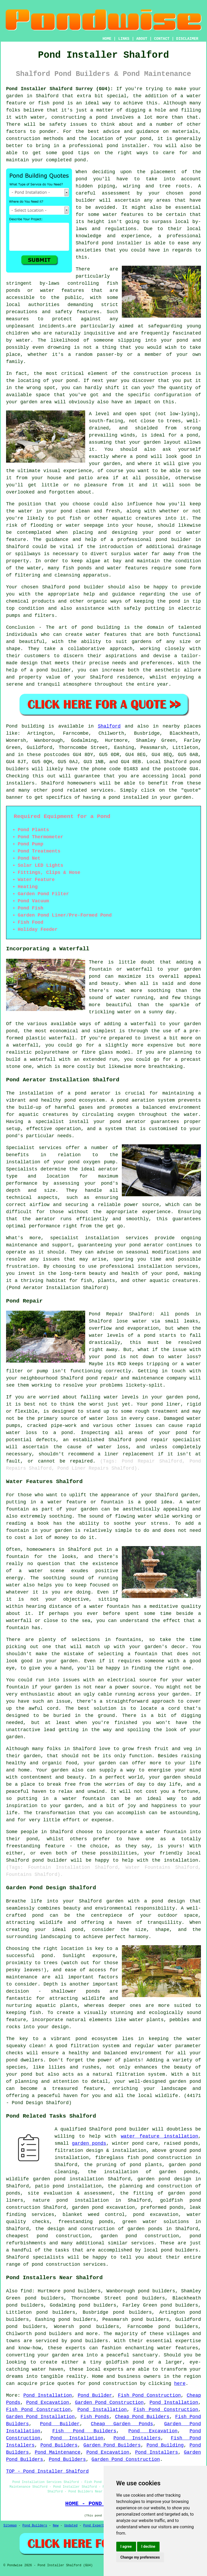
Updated (70, 2525)
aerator (46, 1219)
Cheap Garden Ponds (122, 2424)
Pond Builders (59, 2445)
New (56, 2525)
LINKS (123, 39)
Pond (11, 726)
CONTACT (162, 39)
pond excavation (156, 2214)
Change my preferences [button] (140, 2557)
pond (81, 179)
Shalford (109, 726)
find (26, 2291)
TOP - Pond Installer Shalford (47, 2471)
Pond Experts (94, 2525)
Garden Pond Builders (112, 2445)
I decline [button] (148, 2546)
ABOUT (141, 39)
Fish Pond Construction (149, 2395)
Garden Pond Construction (109, 2402)
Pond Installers (137, 2438)
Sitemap (10, 2525)
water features (177, 2348)
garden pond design (164, 2179)
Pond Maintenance (57, 2452)
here (179, 2383)
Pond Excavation (47, 2402)
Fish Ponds (94, 2416)
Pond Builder (95, 2395)
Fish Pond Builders (84, 2431)
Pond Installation (47, 2395)
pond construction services (69, 2264)
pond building (100, 627)
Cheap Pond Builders (142, 2416)
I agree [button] (126, 2546)
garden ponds (89, 2143)
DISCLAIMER (187, 39)
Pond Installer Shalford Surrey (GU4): (59, 88)
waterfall (62, 1038)
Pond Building (165, 2445)
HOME (107, 39)
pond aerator (92, 1093)
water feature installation (159, 2136)
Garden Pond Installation (40, 2416)
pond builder (86, 587)
